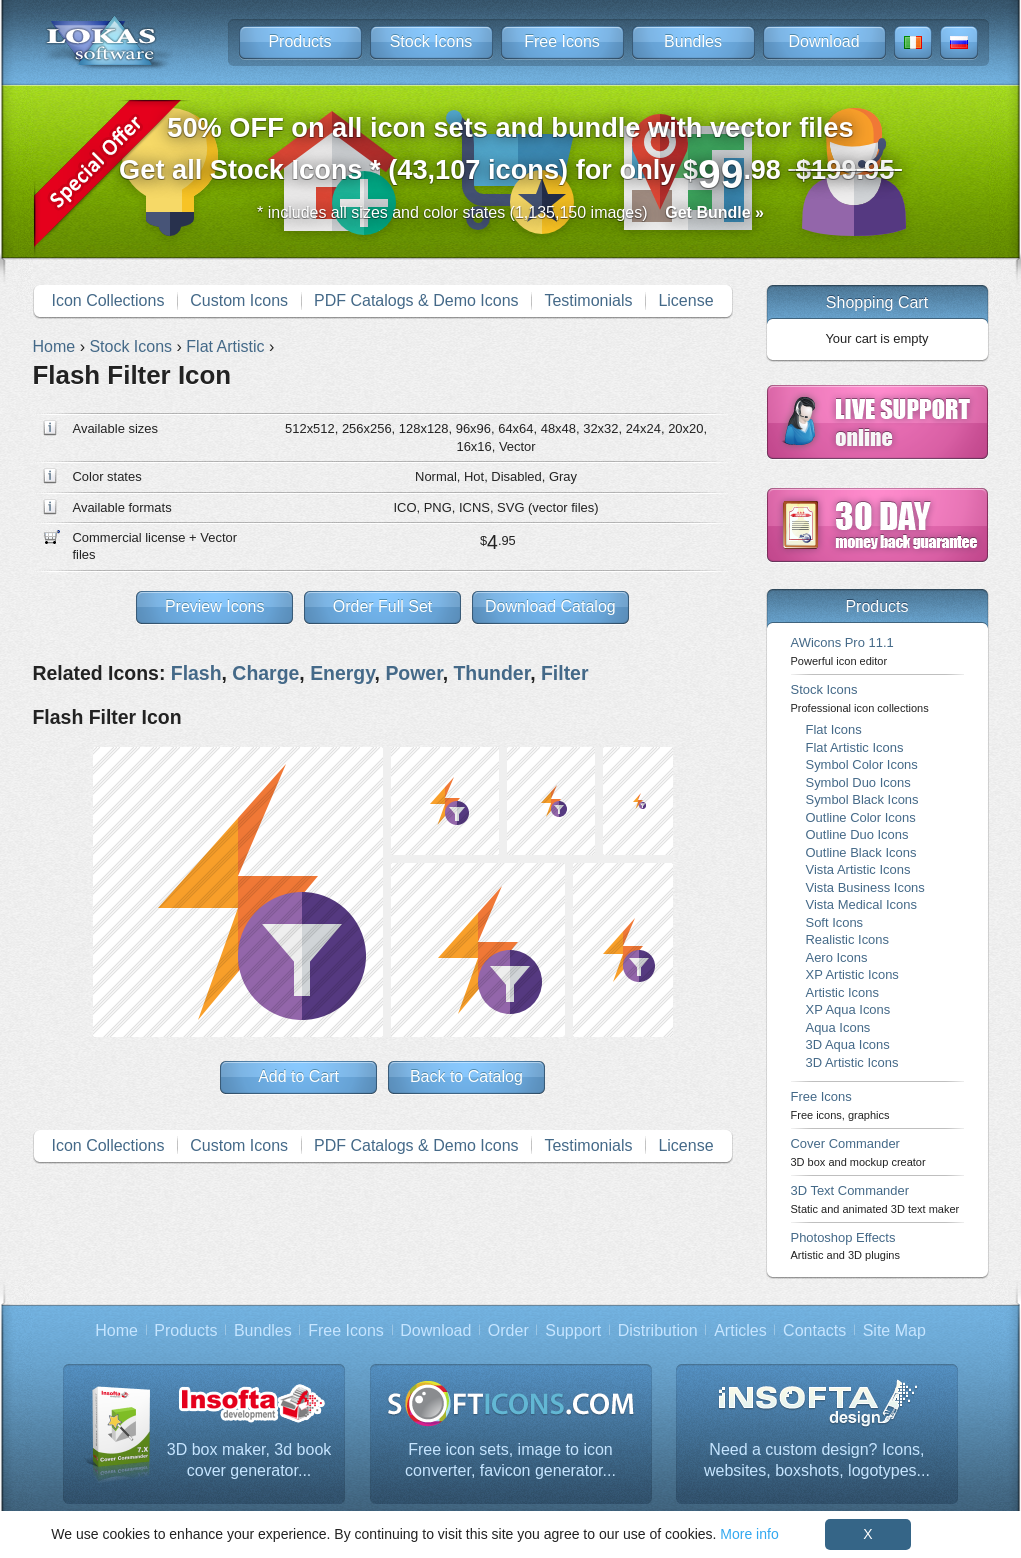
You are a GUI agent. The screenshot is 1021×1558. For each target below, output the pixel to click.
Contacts (814, 1330)
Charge (265, 673)
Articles (740, 1330)
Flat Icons (834, 729)
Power (413, 673)
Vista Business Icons (865, 887)
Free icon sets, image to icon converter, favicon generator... (510, 1460)
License (685, 300)
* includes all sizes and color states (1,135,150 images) (510, 212)
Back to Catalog (466, 1076)
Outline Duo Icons (857, 834)
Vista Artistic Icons (858, 869)
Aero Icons (837, 957)
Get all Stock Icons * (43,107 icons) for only (510, 154)
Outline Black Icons (861, 852)
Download (823, 41)
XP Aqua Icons (848, 1009)
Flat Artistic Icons (855, 747)
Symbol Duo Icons (858, 782)
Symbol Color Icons (862, 764)
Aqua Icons (838, 1027)
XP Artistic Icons (852, 974)
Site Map (894, 1330)
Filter (565, 673)
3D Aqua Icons (848, 1044)
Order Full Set (383, 606)
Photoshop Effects (845, 1245)
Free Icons (562, 41)
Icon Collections (107, 300)
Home (116, 1330)
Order (508, 1330)
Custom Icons (239, 300)
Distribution (658, 1330)
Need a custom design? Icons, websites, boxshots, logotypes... (817, 1460)
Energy (342, 673)
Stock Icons (431, 41)
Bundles (693, 41)
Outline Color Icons (861, 817)
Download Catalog (550, 606)
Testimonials (588, 300)
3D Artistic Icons (852, 1062)
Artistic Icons (842, 992)
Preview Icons (215, 606)
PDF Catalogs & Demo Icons (416, 300)
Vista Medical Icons (861, 904)
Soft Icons (835, 922)
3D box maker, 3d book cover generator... (249, 1460)
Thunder (491, 673)
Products (299, 41)
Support (573, 1330)
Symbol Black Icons (862, 799)
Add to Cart (298, 1076)
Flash (196, 673)
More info (749, 1534)
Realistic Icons (848, 939)
